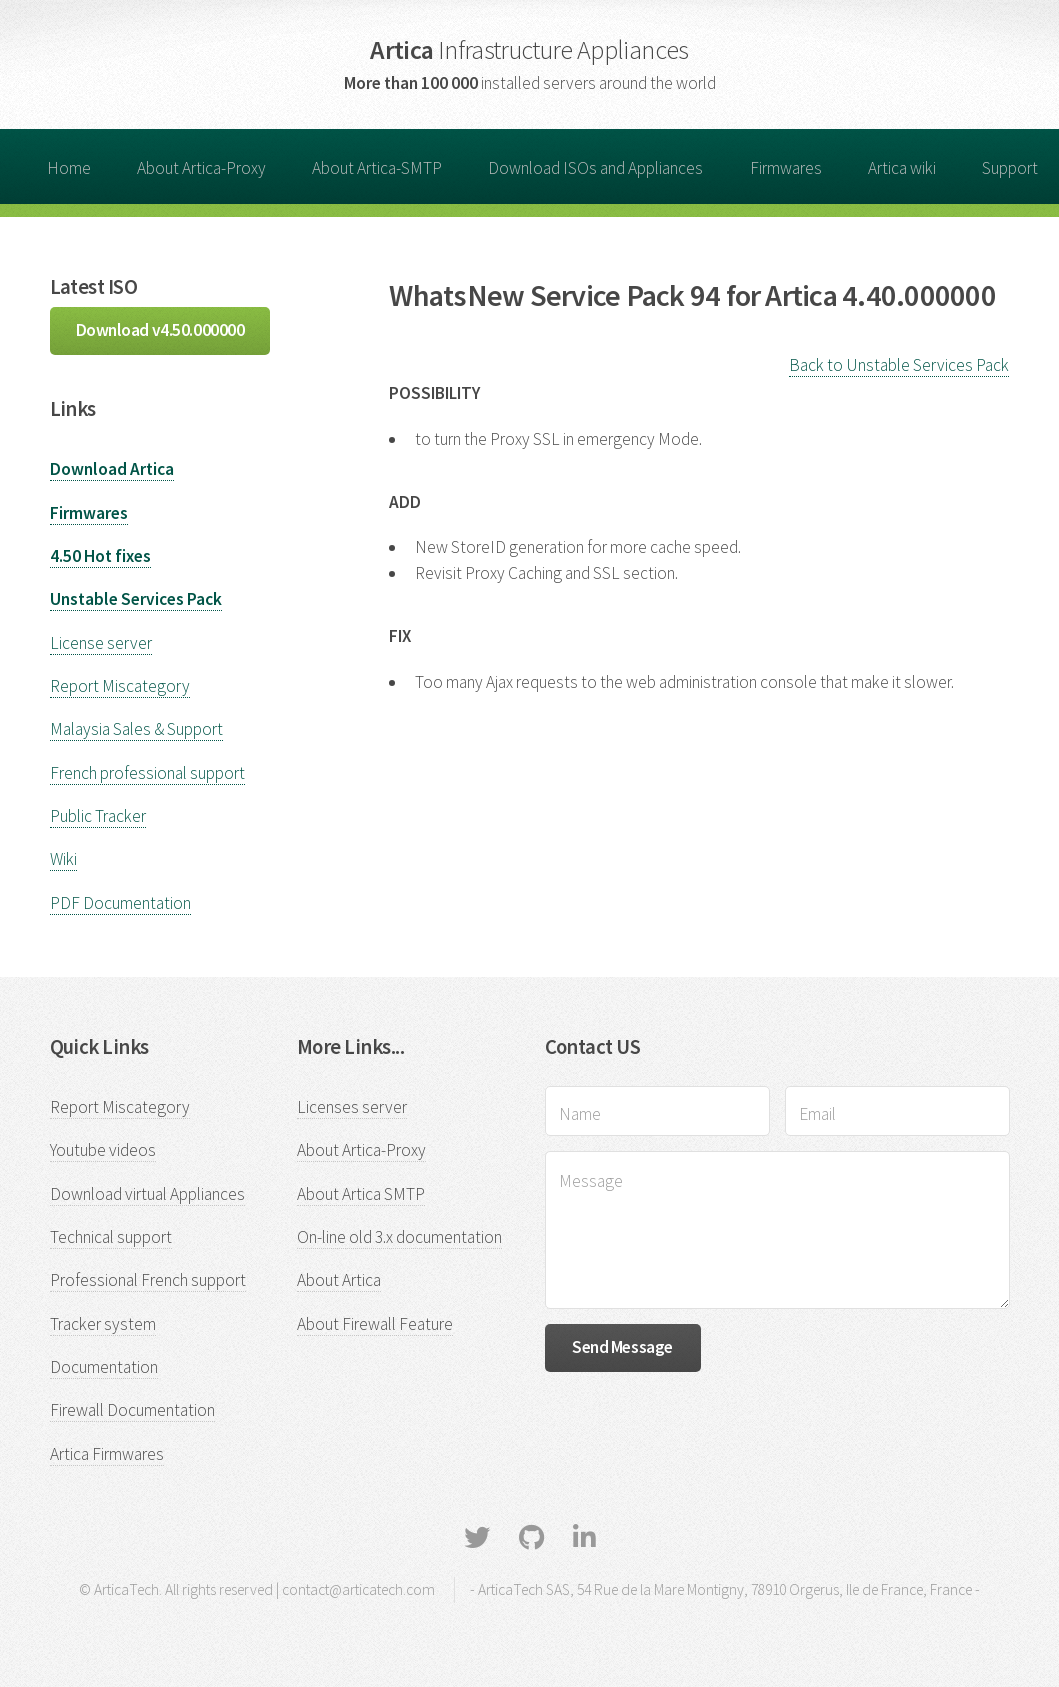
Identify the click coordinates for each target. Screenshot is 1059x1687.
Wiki (63, 859)
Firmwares (786, 168)
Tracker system (103, 1324)
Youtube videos (103, 1150)
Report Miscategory (120, 686)
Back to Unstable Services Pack (899, 365)
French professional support (147, 773)
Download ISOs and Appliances (595, 168)
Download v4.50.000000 (160, 330)
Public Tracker (98, 816)
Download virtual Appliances (147, 1194)
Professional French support (148, 1280)
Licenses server (352, 1107)
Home (69, 168)
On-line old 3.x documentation (399, 1237)
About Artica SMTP (361, 1194)
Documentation (104, 1367)
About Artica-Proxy (201, 168)
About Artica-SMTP (377, 168)
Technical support (111, 1237)
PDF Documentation (120, 903)
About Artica (339, 1280)
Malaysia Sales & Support (136, 729)
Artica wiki (902, 168)
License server (101, 643)
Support (1010, 168)
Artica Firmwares (107, 1454)
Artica (529, 49)
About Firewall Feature (375, 1324)
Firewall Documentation (132, 1410)
